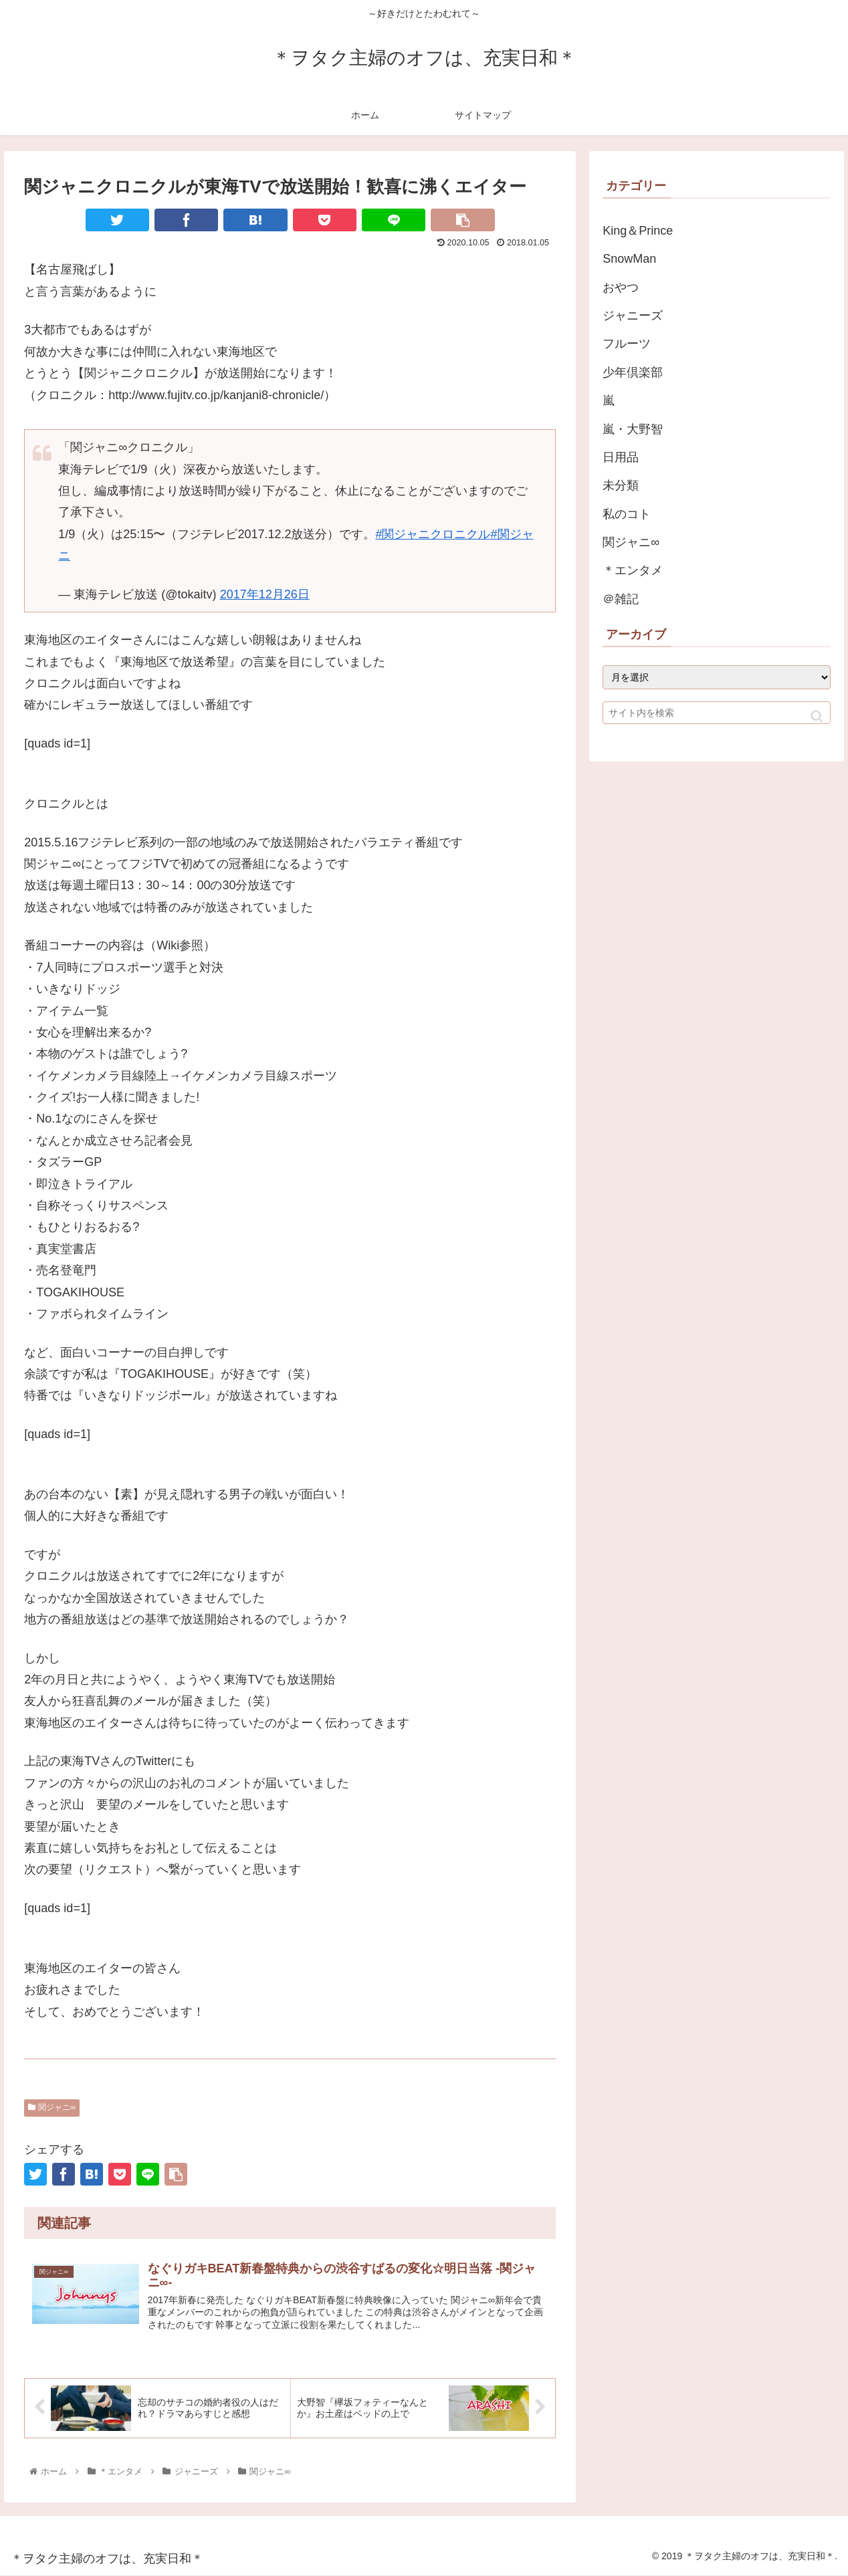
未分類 (621, 485)
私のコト (627, 514)
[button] (817, 716)
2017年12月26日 (265, 594)
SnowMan (629, 258)
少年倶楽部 (633, 372)
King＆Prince (638, 230)
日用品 (621, 457)
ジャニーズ (633, 315)
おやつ (621, 287)
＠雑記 (621, 599)
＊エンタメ (633, 570)
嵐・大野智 (633, 429)
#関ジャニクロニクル (432, 534)
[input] (716, 712)
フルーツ (627, 343)
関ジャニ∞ (52, 2107)
